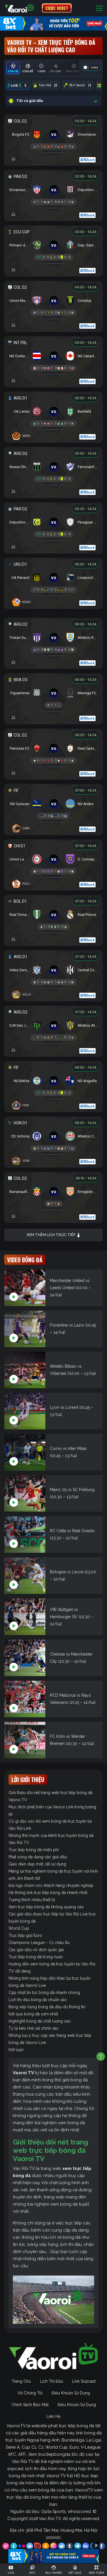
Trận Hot (46, 85)
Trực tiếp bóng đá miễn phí (34, 1849)
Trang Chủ (21, 2381)
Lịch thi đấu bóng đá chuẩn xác (38, 1999)
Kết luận (16, 2049)
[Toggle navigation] (99, 8)
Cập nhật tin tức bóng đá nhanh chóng (44, 1992)
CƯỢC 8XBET (56, 8)
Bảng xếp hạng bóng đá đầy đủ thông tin (47, 2007)
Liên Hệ (53, 2416)
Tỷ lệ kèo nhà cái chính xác (33, 2028)
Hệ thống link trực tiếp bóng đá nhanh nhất (48, 1892)
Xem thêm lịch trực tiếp (54, 1235)
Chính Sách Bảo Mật (30, 2404)
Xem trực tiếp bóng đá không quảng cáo (46, 1907)
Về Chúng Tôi (30, 2393)
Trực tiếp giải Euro (25, 1935)
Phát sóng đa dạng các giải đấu (38, 1857)
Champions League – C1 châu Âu (39, 1942)
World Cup (19, 1928)
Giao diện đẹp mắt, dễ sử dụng (37, 1864)
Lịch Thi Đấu (51, 2381)
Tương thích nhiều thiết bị (32, 1899)
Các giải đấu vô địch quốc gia (36, 1949)
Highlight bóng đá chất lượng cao (40, 2021)
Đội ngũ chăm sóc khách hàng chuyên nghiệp (51, 1885)
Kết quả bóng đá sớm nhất (33, 2014)
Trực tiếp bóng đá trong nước (36, 1957)
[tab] (13, 68)
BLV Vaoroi (77, 85)
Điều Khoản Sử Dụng (71, 2393)
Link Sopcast (84, 2381)
